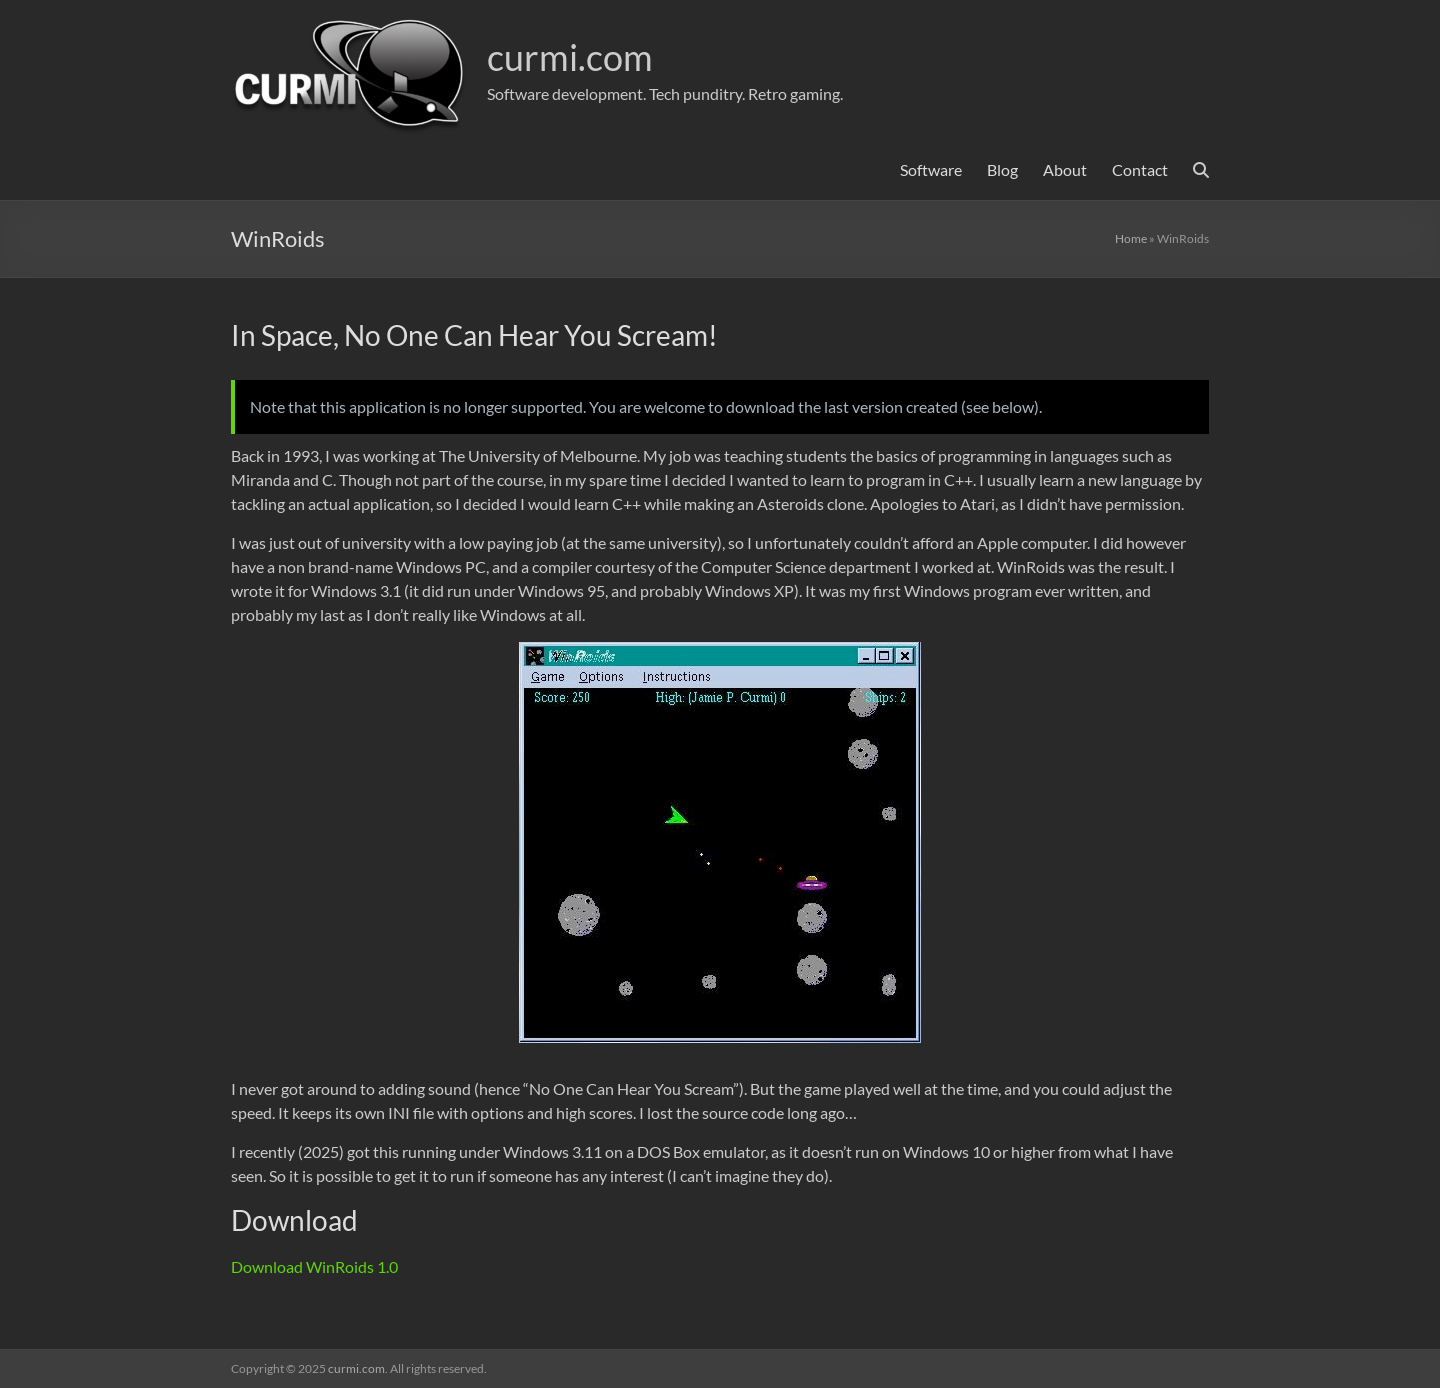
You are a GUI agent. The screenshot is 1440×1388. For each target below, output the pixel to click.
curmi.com (570, 57)
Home (1131, 238)
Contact (1140, 169)
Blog (1002, 169)
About (1065, 169)
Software (931, 169)
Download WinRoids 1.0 (314, 1266)
